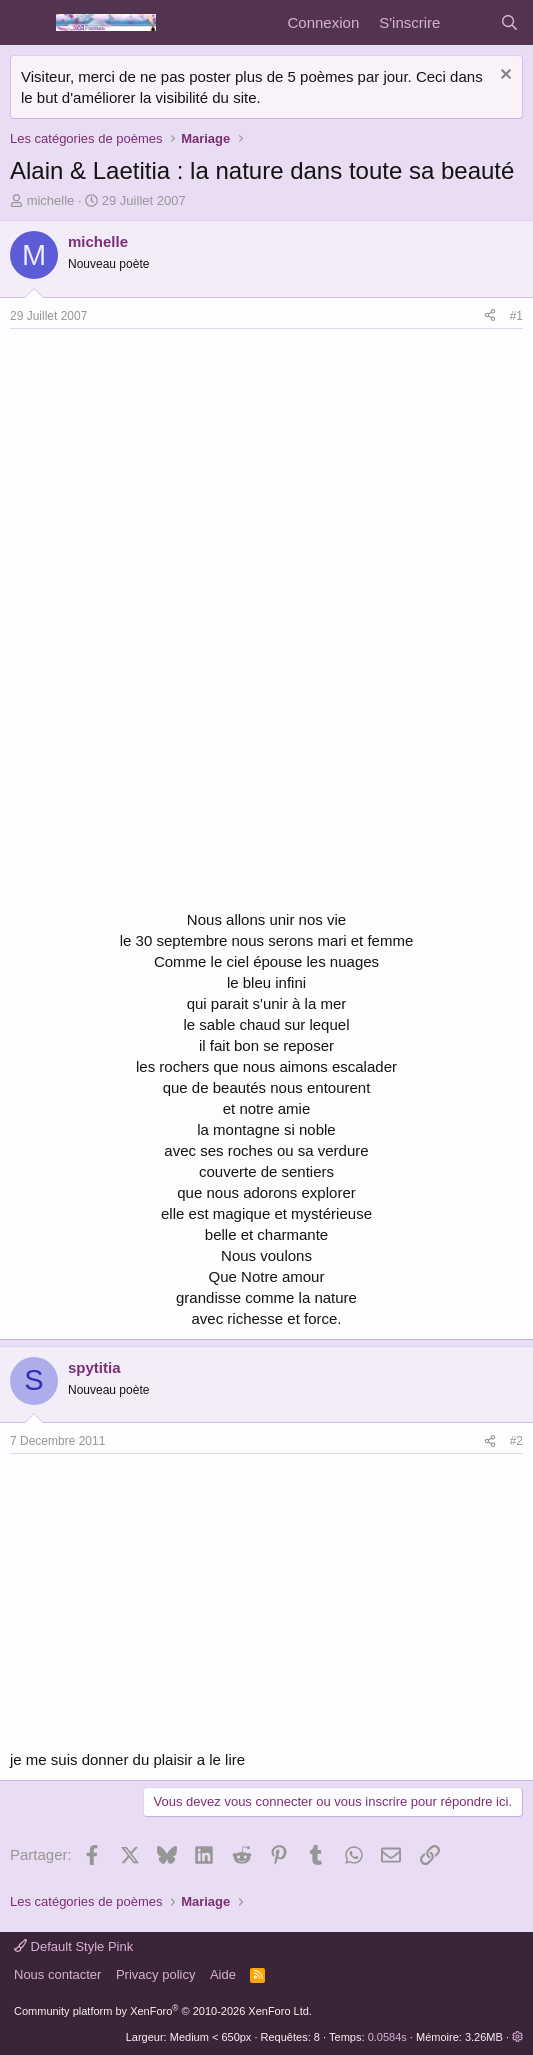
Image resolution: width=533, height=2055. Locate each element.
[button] (517, 2037)
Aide (223, 1974)
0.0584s (387, 2037)
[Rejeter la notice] (503, 76)
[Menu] (27, 23)
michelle (51, 200)
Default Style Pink (73, 1946)
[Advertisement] (178, 479)
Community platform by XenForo (163, 2011)
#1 (516, 316)
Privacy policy (155, 1974)
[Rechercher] (509, 22)
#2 (516, 1441)
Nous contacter (57, 1974)
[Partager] (490, 316)
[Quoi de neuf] (469, 22)
